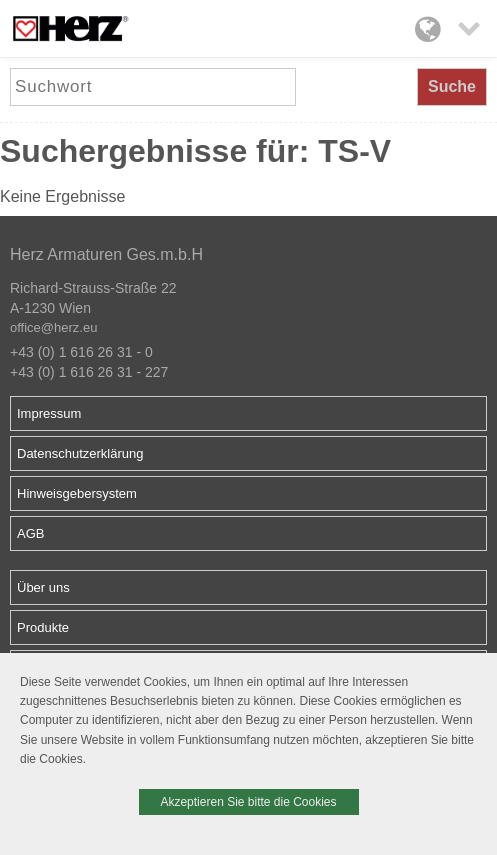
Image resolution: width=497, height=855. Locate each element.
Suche (452, 86)
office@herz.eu (53, 327)
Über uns (43, 587)
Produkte (43, 627)
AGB (30, 533)
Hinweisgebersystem (77, 493)
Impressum (49, 413)
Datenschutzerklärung (80, 453)
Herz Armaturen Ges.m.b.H (106, 254)
